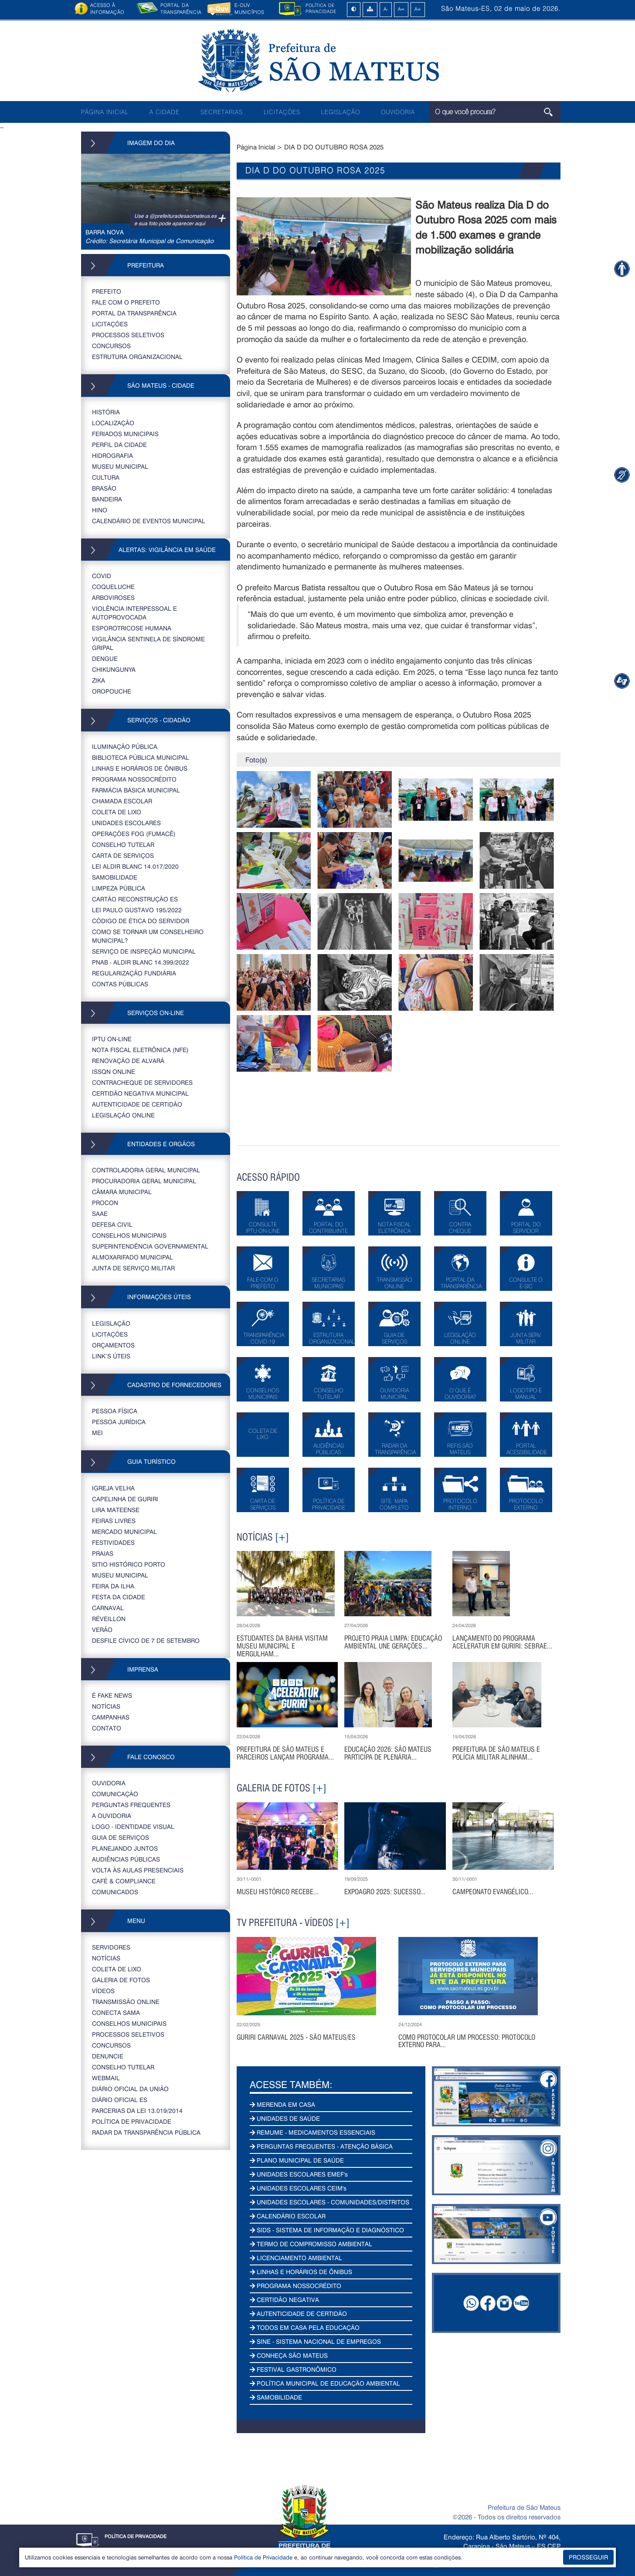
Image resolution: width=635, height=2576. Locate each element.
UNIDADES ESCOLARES (126, 823)
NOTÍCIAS (106, 1706)
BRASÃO (104, 488)
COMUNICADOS (115, 1892)
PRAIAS (102, 1553)
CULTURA (105, 477)
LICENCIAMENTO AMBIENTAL (296, 2258)
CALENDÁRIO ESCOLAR (288, 2216)
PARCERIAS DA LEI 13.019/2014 (137, 2110)
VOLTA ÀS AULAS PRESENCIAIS (137, 1870)
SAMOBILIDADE (114, 877)
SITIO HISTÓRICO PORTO (128, 1564)
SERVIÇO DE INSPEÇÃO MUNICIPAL (144, 951)
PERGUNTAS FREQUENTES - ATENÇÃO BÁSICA (321, 2146)
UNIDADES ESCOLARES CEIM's (298, 2188)
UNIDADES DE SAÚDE (285, 2118)
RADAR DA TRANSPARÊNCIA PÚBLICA (146, 2132)
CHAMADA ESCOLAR (122, 801)
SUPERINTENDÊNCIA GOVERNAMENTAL (150, 1246)
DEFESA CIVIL (112, 1224)
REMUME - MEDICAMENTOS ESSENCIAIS (312, 2132)
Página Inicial (256, 146)
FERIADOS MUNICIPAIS (125, 434)
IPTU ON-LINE (112, 1039)
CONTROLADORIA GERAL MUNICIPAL (146, 1170)
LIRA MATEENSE (115, 1510)
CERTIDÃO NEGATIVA (284, 2299)
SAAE (100, 1213)
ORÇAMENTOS (113, 1345)
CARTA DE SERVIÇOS (123, 855)
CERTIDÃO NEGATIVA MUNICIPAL (140, 1093)
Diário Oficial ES (119, 2099)
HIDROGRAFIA (112, 455)
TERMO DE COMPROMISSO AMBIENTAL (311, 2244)
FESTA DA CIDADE (118, 1597)
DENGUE (105, 658)
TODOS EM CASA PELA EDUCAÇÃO (305, 2327)
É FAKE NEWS (112, 1695)
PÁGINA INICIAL (105, 111)
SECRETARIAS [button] (221, 111)
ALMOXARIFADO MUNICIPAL (132, 1257)
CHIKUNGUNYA (114, 669)
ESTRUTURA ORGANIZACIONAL (137, 356)
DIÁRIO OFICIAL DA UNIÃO (130, 2089)
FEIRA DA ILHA (113, 1586)
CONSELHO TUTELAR (123, 844)
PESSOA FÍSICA (114, 1411)
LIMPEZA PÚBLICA (118, 888)
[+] (282, 1537)
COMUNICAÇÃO (115, 1794)
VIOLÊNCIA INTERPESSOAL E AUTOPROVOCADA (134, 612)
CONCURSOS (111, 346)
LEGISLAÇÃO (340, 111)
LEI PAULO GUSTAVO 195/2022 (137, 910)
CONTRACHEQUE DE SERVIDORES (142, 1082)
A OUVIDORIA (111, 1815)
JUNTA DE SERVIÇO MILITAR (133, 1268)
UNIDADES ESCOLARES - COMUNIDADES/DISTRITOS (329, 2202)
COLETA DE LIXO (116, 812)
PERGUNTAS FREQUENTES (131, 1805)
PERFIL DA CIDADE (119, 444)
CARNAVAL (108, 1608)
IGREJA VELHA (113, 1488)
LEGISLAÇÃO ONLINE (123, 1115)
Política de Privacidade (263, 2557)
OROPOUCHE (111, 691)
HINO (99, 510)
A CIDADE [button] (164, 111)
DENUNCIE (107, 2056)
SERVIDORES (111, 1947)
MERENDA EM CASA (282, 2104)
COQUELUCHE (113, 586)
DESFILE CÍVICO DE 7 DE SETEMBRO (146, 1640)
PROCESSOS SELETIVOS (128, 335)
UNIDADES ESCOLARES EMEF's (299, 2174)
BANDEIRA (107, 499)
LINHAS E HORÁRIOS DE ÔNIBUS (139, 768)
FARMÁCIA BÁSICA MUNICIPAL (136, 790)
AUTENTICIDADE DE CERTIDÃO (137, 1104)
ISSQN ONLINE (113, 1071)
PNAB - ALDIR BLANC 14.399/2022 (140, 962)
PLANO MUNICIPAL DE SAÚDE (297, 2160)
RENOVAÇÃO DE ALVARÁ (128, 1060)
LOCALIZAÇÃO (113, 423)
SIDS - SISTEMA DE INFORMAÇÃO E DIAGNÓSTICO (327, 2230)
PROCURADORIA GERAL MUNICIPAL (144, 1181)
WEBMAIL (106, 2078)
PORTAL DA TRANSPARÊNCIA (134, 313)
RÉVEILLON (109, 1619)
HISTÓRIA (106, 412)
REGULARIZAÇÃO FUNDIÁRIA (134, 973)
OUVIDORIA (398, 111)
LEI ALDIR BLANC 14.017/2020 (135, 866)
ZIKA (98, 680)
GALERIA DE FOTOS (121, 1980)
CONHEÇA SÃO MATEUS (289, 2355)
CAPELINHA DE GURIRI (125, 1499)
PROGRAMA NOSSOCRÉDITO (134, 779)
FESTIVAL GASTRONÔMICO (293, 2369)
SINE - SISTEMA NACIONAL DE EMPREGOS (315, 2341)
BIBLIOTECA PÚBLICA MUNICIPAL (140, 757)
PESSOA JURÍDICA (119, 1422)
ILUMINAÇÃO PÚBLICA (124, 746)
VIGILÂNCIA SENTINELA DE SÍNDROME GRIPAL (148, 643)
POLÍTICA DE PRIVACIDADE (131, 2121)
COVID (101, 576)
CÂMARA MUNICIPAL (122, 1192)
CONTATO (106, 1728)
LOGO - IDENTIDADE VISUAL (133, 1826)
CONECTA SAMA (116, 2012)
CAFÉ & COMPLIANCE (124, 1881)
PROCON (105, 1202)
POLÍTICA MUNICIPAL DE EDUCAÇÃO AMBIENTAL (325, 2383)
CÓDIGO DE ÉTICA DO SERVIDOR (140, 921)
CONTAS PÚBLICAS (120, 984)
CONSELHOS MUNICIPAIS (129, 1235)
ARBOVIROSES (113, 597)
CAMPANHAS (110, 1717)
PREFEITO (106, 291)
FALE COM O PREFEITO (126, 302)
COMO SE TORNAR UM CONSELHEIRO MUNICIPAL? (148, 935)
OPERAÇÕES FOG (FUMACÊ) (134, 833)
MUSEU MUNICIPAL (120, 466)
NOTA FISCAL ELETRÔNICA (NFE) (140, 1050)
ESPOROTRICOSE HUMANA (131, 628)
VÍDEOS (103, 1991)
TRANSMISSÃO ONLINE (126, 2001)
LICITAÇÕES (282, 111)
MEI (97, 1432)
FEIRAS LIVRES (114, 1520)
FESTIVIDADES (113, 1542)
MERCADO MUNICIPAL (124, 1531)
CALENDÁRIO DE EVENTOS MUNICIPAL (148, 521)
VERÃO (102, 1629)
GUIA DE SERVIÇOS (120, 1837)
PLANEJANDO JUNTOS (125, 1848)
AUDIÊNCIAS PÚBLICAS (126, 1859)
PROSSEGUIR (588, 2557)
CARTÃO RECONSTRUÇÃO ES (135, 899)
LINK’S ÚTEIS (111, 1356)
